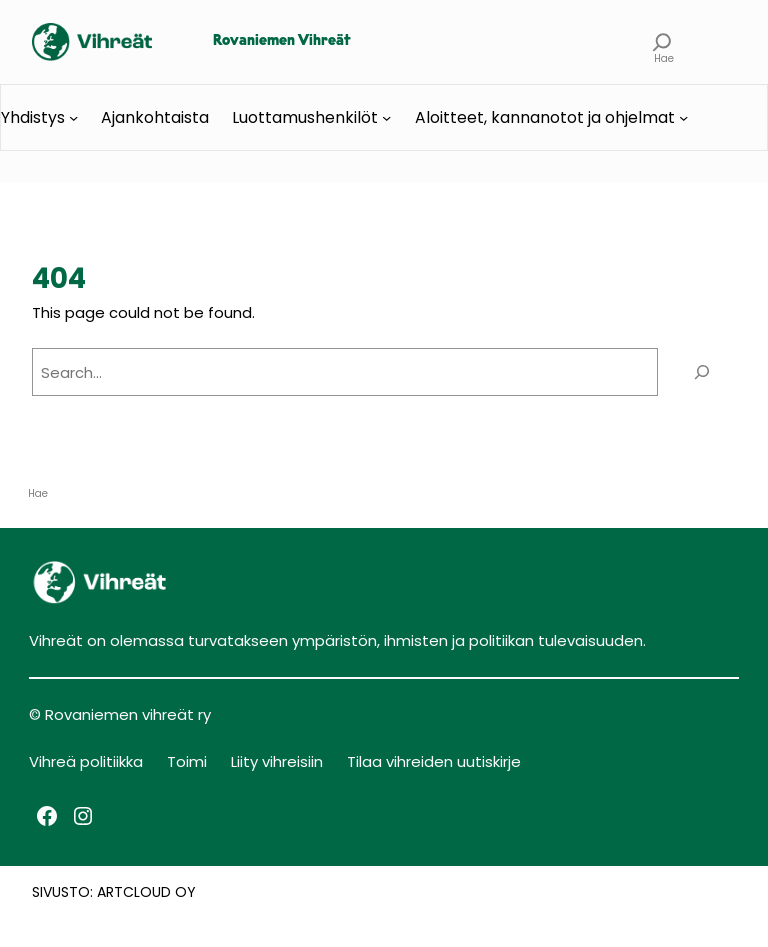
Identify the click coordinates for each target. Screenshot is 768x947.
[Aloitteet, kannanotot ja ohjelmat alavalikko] (683, 117)
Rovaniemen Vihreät (282, 41)
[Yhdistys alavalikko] (73, 117)
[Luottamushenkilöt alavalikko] (386, 117)
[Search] (702, 372)
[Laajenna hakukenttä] (663, 42)
